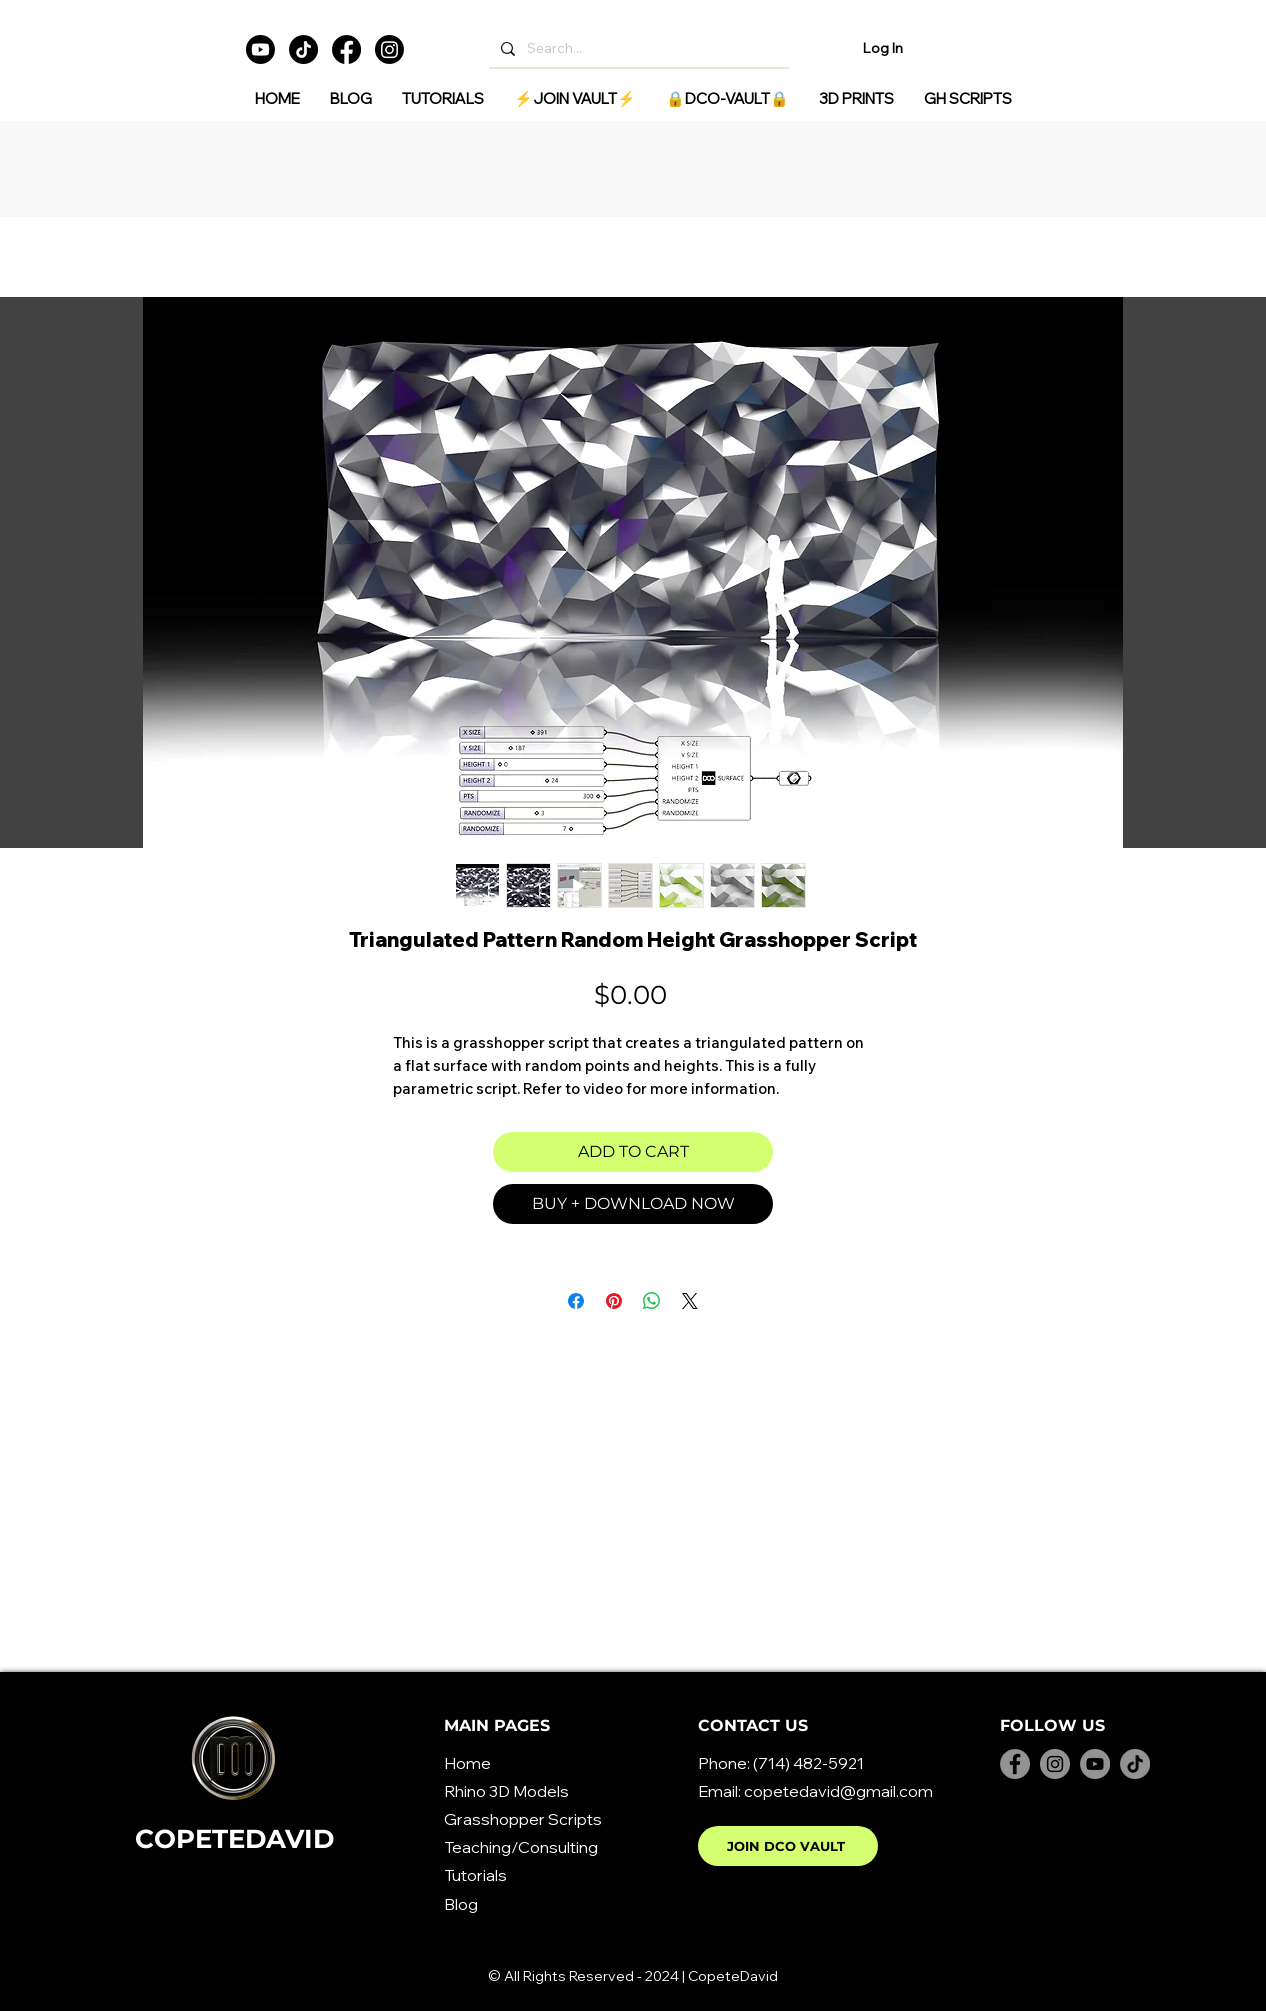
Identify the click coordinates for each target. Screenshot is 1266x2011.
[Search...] (637, 48)
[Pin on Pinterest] (614, 1301)
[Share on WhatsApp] (652, 1301)
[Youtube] (260, 49)
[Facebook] (346, 49)
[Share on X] (690, 1301)
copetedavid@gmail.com (838, 1791)
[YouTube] (1095, 1764)
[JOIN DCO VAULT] (788, 1846)
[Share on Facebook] (576, 1301)
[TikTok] (303, 49)
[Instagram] (389, 49)
